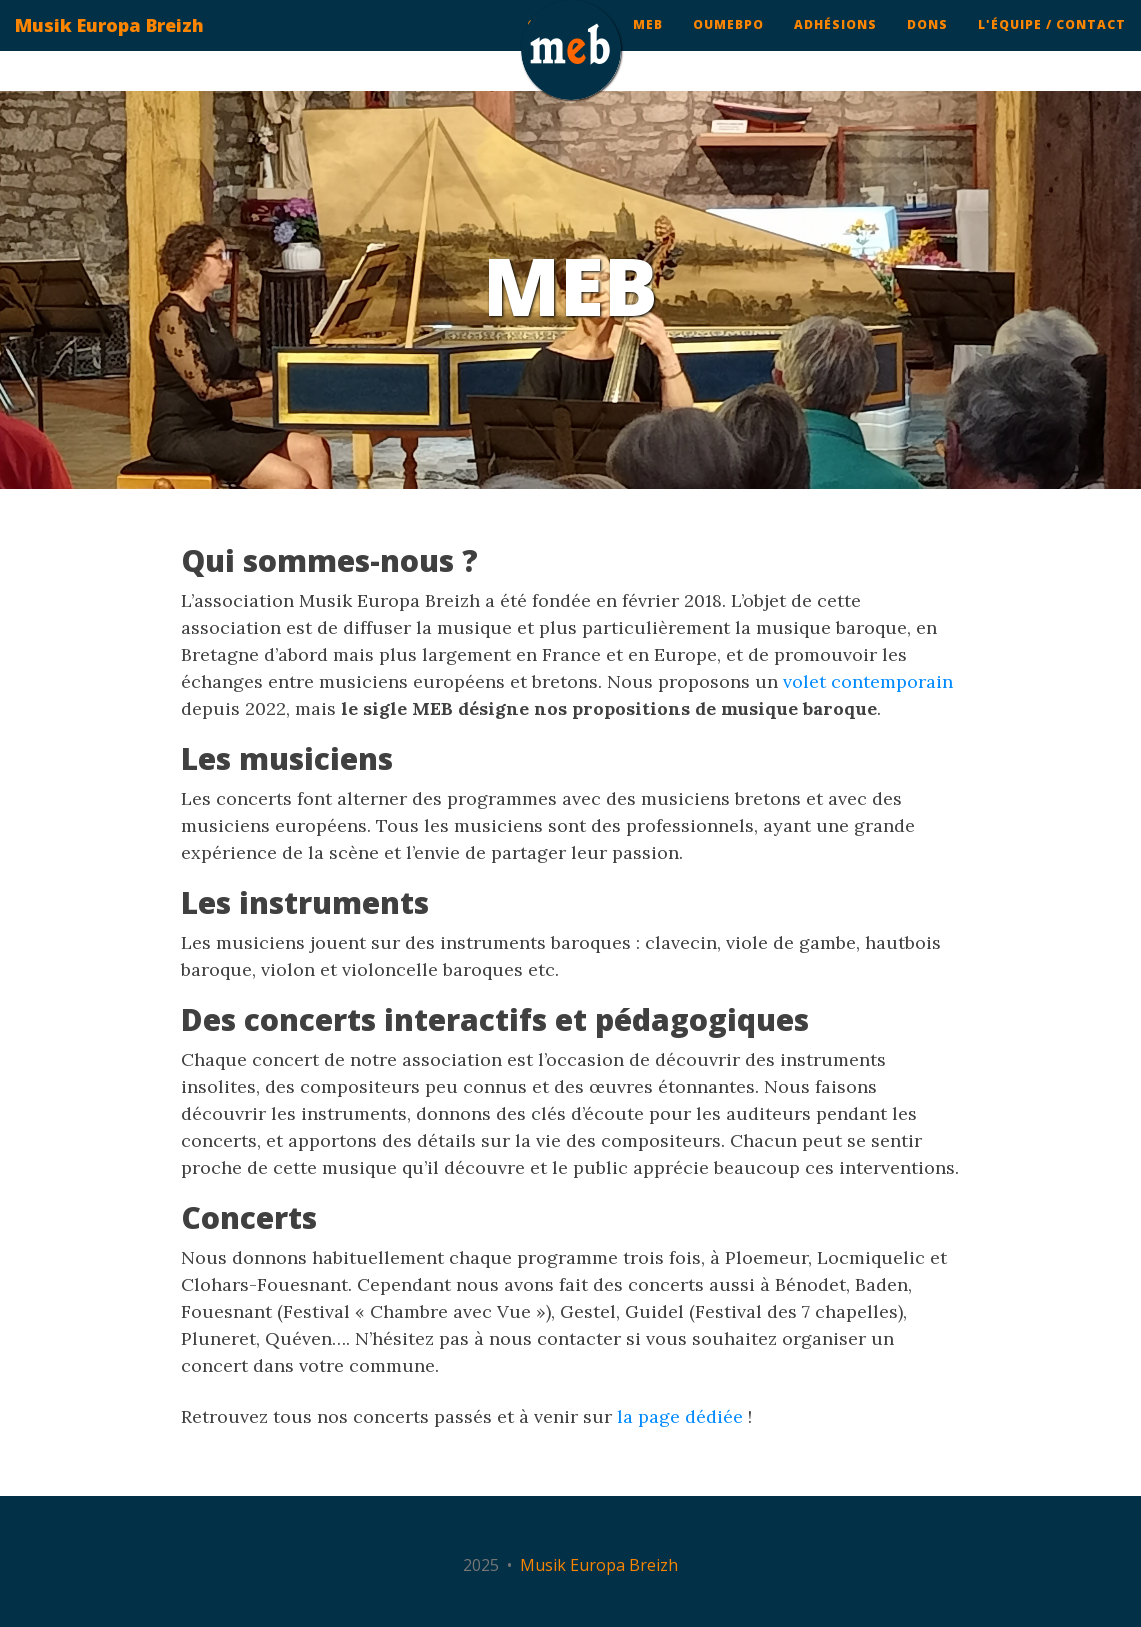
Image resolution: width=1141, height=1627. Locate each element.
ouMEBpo (728, 44)
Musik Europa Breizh (109, 45)
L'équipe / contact (1052, 44)
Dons (927, 44)
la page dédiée (680, 1416)
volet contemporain (868, 681)
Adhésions (835, 44)
